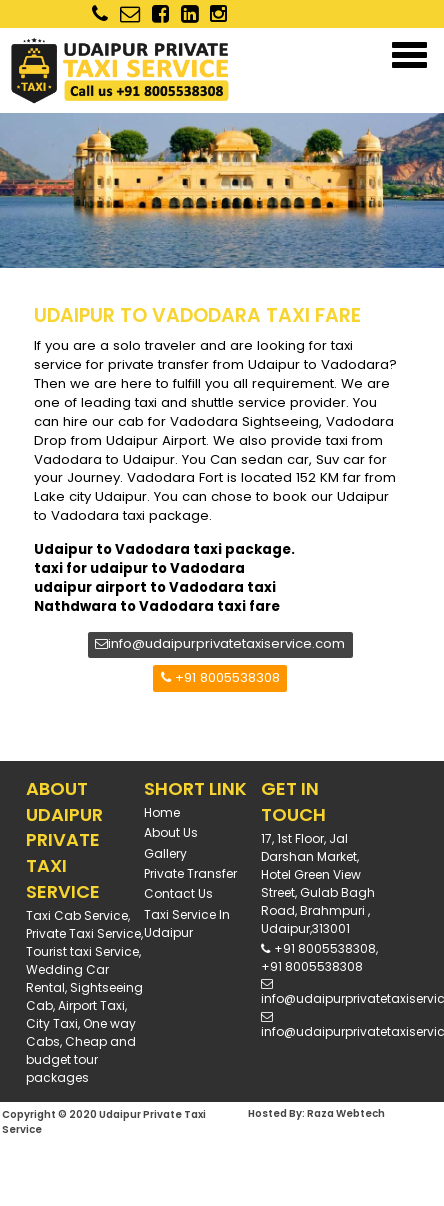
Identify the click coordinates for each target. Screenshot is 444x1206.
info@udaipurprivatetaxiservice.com (220, 643)
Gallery (165, 853)
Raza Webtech (346, 1113)
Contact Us (178, 893)
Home (162, 812)
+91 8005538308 (220, 677)
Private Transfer (190, 873)
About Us (171, 832)
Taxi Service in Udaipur (187, 923)
